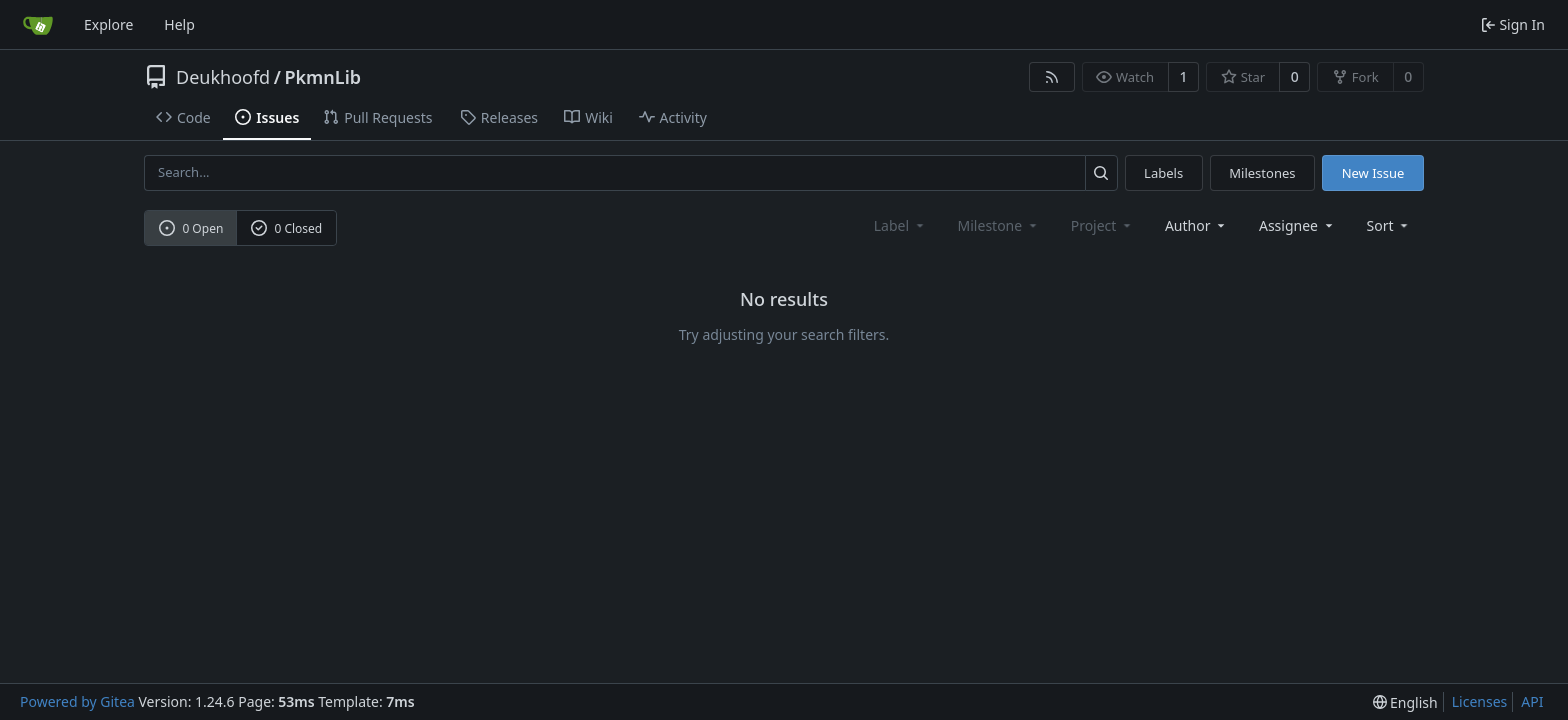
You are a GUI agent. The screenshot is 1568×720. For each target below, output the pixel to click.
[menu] (1389, 225)
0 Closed (287, 228)
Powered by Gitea (77, 701)
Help (179, 24)
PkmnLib (322, 77)
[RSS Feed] (1052, 77)
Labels (1163, 173)
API (1532, 701)
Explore (108, 24)
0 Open (191, 228)
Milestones (1262, 173)
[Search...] (1101, 172)
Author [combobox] (1196, 225)
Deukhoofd (223, 77)
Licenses (1480, 701)
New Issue (1373, 173)
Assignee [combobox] (1297, 225)
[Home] (38, 25)
